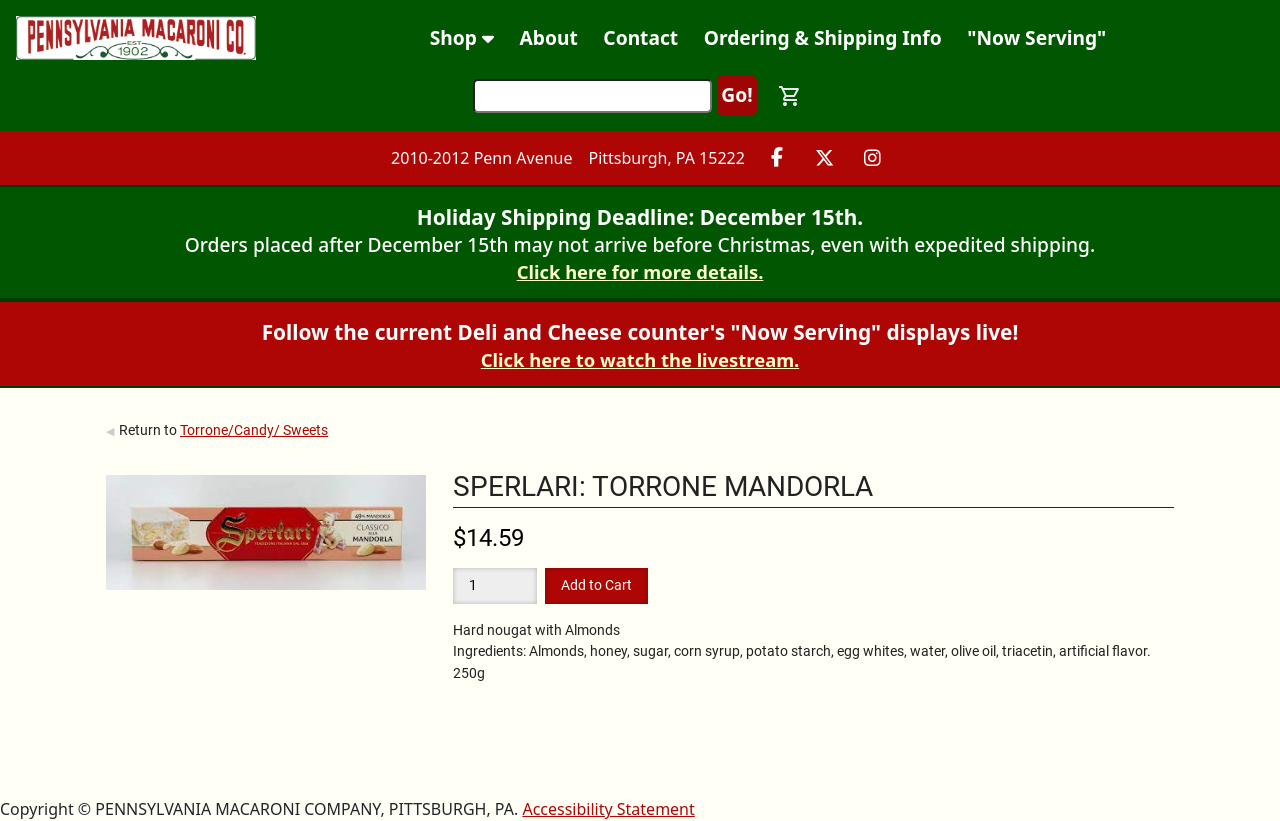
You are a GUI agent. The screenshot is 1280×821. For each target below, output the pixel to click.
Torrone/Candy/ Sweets (254, 430)
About (549, 37)
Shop (462, 37)
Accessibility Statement (608, 809)
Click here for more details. (640, 271)
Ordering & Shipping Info (823, 37)
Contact (640, 37)
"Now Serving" (1036, 37)
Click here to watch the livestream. (640, 359)
